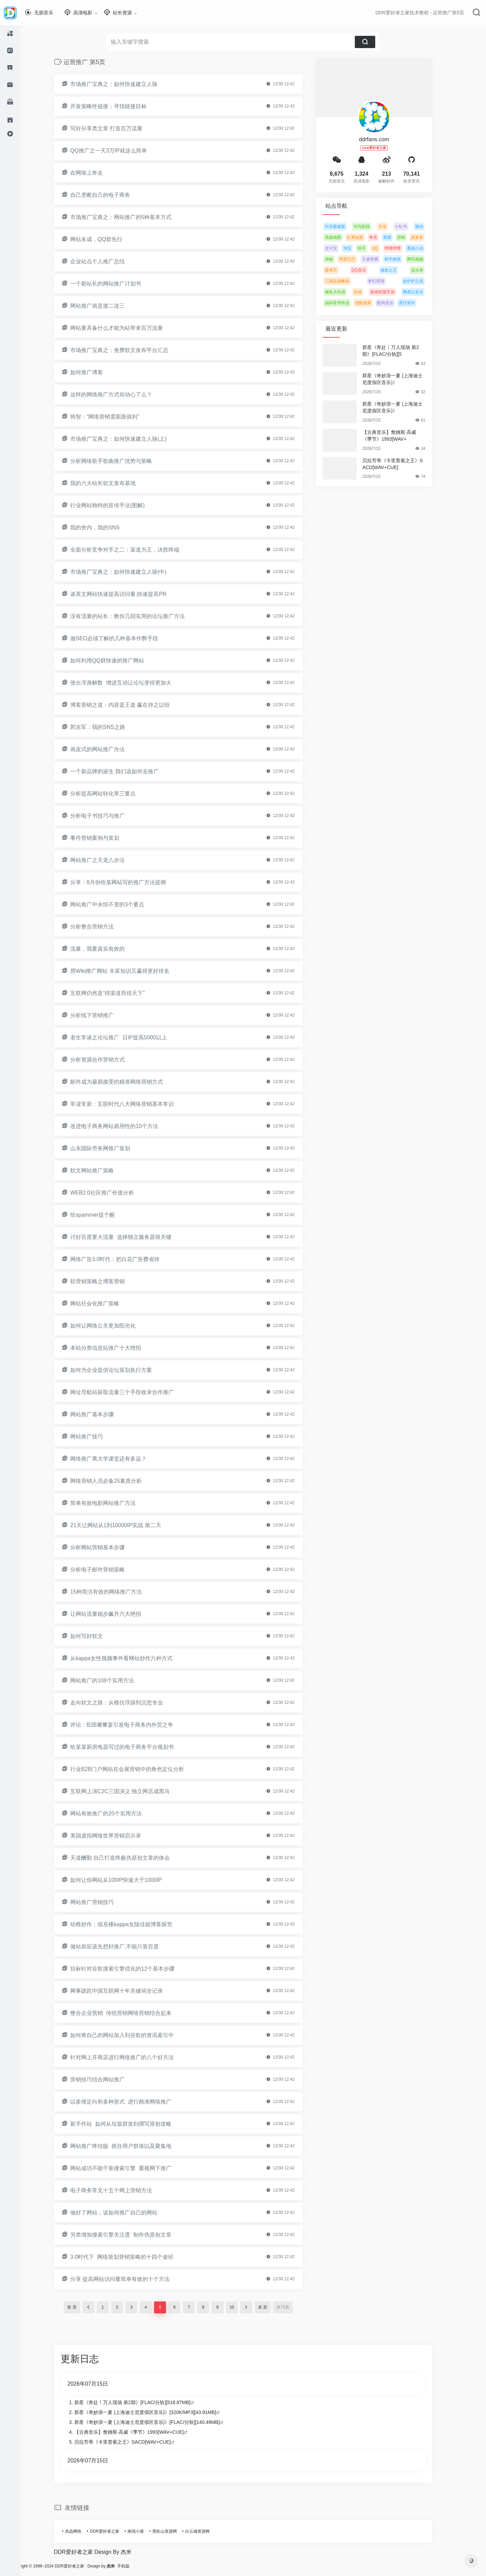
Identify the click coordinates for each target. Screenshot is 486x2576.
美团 (397, 237)
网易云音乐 (423, 292)
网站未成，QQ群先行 (106, 239)
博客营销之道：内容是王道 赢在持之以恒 (130, 705)
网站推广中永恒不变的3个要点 (117, 904)
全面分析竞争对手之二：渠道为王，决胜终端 (134, 550)
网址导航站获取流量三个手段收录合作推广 (132, 1392)
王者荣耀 (380, 259)
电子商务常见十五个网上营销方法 (121, 2190)
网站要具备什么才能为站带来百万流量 (126, 328)
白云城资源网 (207, 2531)
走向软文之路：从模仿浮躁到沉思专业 (126, 1703)
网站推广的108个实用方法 (112, 1680)
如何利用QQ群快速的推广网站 (117, 660)
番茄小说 (425, 248)
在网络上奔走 (96, 173)
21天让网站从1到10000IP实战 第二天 (125, 1525)
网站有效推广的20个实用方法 (116, 1813)
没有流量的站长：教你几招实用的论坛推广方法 (137, 616)
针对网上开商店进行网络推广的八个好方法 (132, 2057)
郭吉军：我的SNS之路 (107, 727)
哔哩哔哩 (403, 248)
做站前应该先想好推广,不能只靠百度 (124, 1946)
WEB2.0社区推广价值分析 (112, 1193)
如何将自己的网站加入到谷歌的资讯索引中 (132, 2035)
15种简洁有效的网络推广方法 (116, 1592)
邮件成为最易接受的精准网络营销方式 (126, 1082)
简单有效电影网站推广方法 (113, 1503)
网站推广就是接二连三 (107, 306)
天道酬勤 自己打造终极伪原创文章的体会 (130, 1858)
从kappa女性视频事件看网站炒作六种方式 (131, 1658)
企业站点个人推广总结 (107, 261)
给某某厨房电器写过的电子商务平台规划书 (132, 1747)
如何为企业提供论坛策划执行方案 (121, 1370)
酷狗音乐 (395, 303)
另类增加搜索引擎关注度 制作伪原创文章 (131, 2235)
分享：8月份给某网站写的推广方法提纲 (128, 882)
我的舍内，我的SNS (105, 527)
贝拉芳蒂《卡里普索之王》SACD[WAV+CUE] (403, 464)
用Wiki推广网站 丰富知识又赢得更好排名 (130, 971)
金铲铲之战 (423, 281)
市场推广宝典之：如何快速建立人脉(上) (128, 439)
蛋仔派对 (417, 303)
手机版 (144, 2566)
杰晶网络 (83, 2531)
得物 (339, 259)
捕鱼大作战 (345, 292)
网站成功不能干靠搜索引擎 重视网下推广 (131, 2168)
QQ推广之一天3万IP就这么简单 (118, 150)
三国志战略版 (347, 281)
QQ (385, 248)
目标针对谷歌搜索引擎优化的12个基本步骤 (132, 1969)
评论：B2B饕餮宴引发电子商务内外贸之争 (131, 1725)
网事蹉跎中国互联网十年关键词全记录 (126, 1991)
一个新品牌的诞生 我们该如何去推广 (124, 771)
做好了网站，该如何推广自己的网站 (124, 2212)
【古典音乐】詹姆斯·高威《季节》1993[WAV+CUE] (139, 2432)
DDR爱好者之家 (115, 2531)
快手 (372, 248)
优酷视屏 (373, 303)
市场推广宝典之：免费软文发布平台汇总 (129, 350)
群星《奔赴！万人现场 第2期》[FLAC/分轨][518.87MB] (143, 2402)
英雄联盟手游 (392, 292)
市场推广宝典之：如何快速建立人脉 (124, 84)
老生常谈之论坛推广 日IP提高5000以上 (128, 1037)
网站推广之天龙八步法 (107, 860)
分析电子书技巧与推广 (107, 816)
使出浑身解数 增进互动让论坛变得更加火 (131, 683)
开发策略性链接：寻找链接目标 (118, 106)
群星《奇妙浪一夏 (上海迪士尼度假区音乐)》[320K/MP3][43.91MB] (155, 2412)
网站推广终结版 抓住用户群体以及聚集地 (131, 2146)
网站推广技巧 (96, 1436)
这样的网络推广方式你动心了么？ (121, 394)
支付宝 (341, 248)
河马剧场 (372, 226)
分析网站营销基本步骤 (107, 1547)
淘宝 (357, 248)
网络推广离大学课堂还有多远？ (118, 1459)
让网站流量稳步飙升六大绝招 (115, 1614)
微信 (429, 226)
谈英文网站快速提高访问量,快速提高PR (128, 594)
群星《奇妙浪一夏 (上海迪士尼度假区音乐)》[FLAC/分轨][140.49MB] (157, 2422)
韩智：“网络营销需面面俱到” (115, 417)
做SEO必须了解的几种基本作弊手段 (124, 638)
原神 (368, 292)
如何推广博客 (96, 372)
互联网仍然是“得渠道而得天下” (117, 993)
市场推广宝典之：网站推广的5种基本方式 (131, 217)
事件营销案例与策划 (105, 838)
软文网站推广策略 (102, 1170)
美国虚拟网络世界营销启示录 (115, 1836)
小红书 (411, 226)
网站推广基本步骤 (102, 1414)
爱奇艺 (341, 270)
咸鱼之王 (399, 270)
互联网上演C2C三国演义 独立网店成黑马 (130, 1791)
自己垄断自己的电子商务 (110, 195)
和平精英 (403, 259)
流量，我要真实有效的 (107, 949)
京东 (393, 226)
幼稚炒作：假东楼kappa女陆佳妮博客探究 (131, 1924)
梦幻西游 (386, 281)
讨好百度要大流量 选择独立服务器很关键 (131, 1237)
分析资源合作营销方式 (107, 1060)
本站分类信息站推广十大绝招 (115, 1348)
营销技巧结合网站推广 (107, 2079)
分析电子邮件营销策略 (107, 1569)
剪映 (411, 237)
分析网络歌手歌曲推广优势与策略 (121, 461)
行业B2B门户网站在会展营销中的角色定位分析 (137, 1769)
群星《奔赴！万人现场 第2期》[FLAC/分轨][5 (401, 351)
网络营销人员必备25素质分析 (116, 1481)
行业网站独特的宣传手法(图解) (117, 505)
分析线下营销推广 (102, 1015)
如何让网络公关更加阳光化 (113, 1326)
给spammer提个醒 (102, 1215)
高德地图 (343, 237)
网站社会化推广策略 (105, 1303)
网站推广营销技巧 (102, 1902)
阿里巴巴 (357, 259)
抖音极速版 (345, 226)
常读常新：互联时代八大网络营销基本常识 (132, 1104)
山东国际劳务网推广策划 (110, 1148)
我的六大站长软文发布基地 (113, 483)
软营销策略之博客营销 (107, 1281)
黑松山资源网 (175, 2531)
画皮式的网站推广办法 (107, 749)
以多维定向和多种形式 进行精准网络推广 (131, 2102)
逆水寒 (427, 270)
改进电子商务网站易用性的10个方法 (124, 1126)
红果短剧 (365, 237)
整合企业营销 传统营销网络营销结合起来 (131, 2013)
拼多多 (427, 237)
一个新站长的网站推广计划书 (115, 284)
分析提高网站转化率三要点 (113, 793)
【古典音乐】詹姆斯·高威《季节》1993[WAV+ (399, 435)
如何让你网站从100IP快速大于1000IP (126, 1880)
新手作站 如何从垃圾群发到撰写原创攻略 (131, 2124)
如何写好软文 (96, 1636)
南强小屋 (146, 2531)
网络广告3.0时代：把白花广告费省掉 (125, 1259)
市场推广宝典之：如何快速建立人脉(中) (128, 572)
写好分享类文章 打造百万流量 (116, 128)
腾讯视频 (425, 259)
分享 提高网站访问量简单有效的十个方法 (130, 2279)
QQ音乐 (369, 270)
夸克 (383, 237)
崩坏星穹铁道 (347, 303)
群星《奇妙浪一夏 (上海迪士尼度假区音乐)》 (403, 379)
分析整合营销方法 (102, 927)
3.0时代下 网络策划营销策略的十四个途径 (132, 2257)
